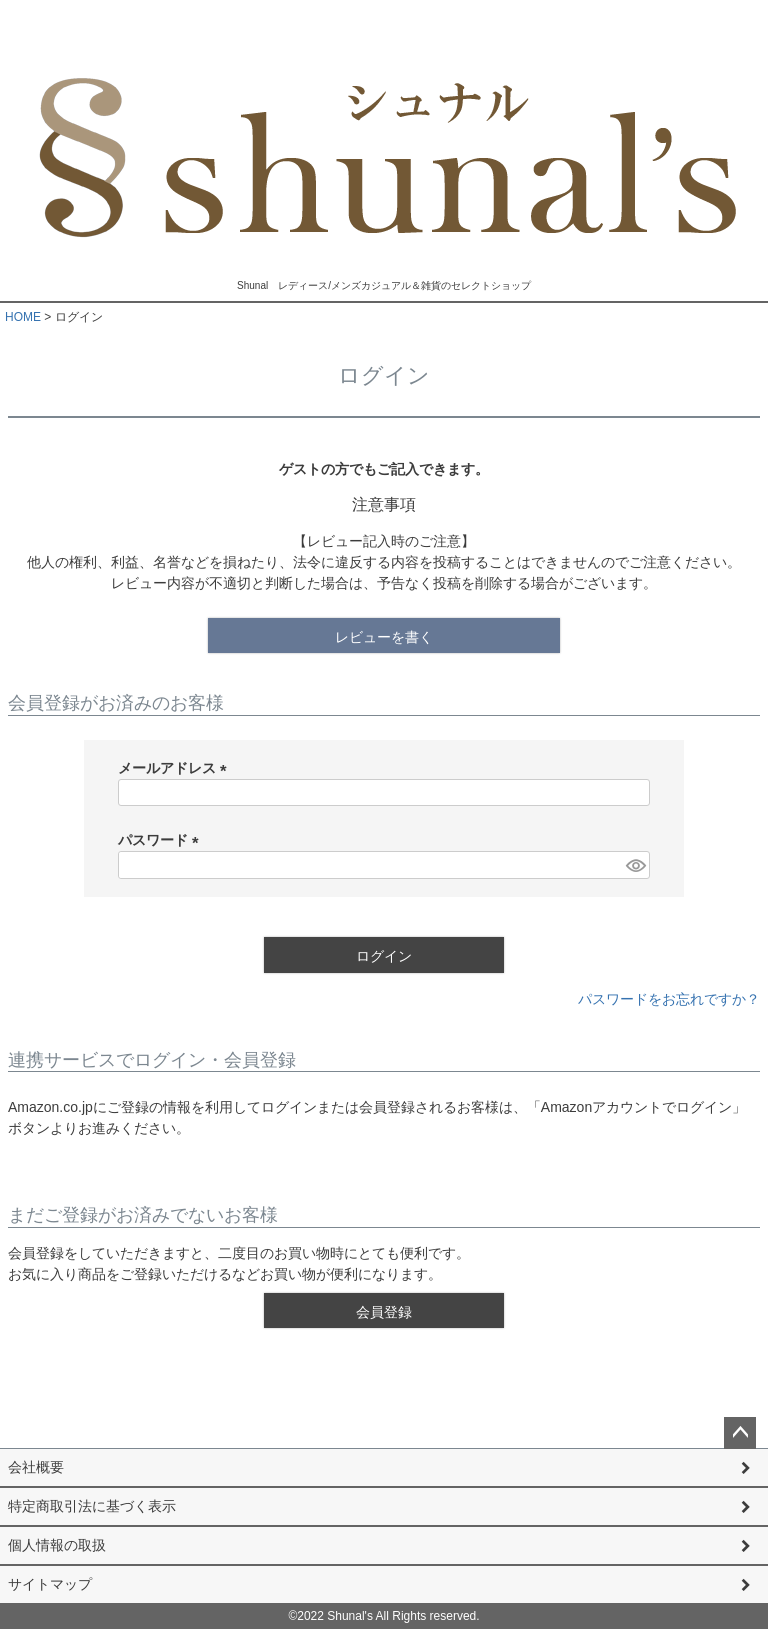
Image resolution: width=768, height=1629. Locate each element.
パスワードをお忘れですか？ (669, 999)
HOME (23, 317)
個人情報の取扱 (57, 1545)
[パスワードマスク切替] (635, 865)
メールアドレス (176, 768)
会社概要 (36, 1467)
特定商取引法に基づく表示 (92, 1506)
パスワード (162, 840)
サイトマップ (50, 1584)
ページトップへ (740, 1433)
